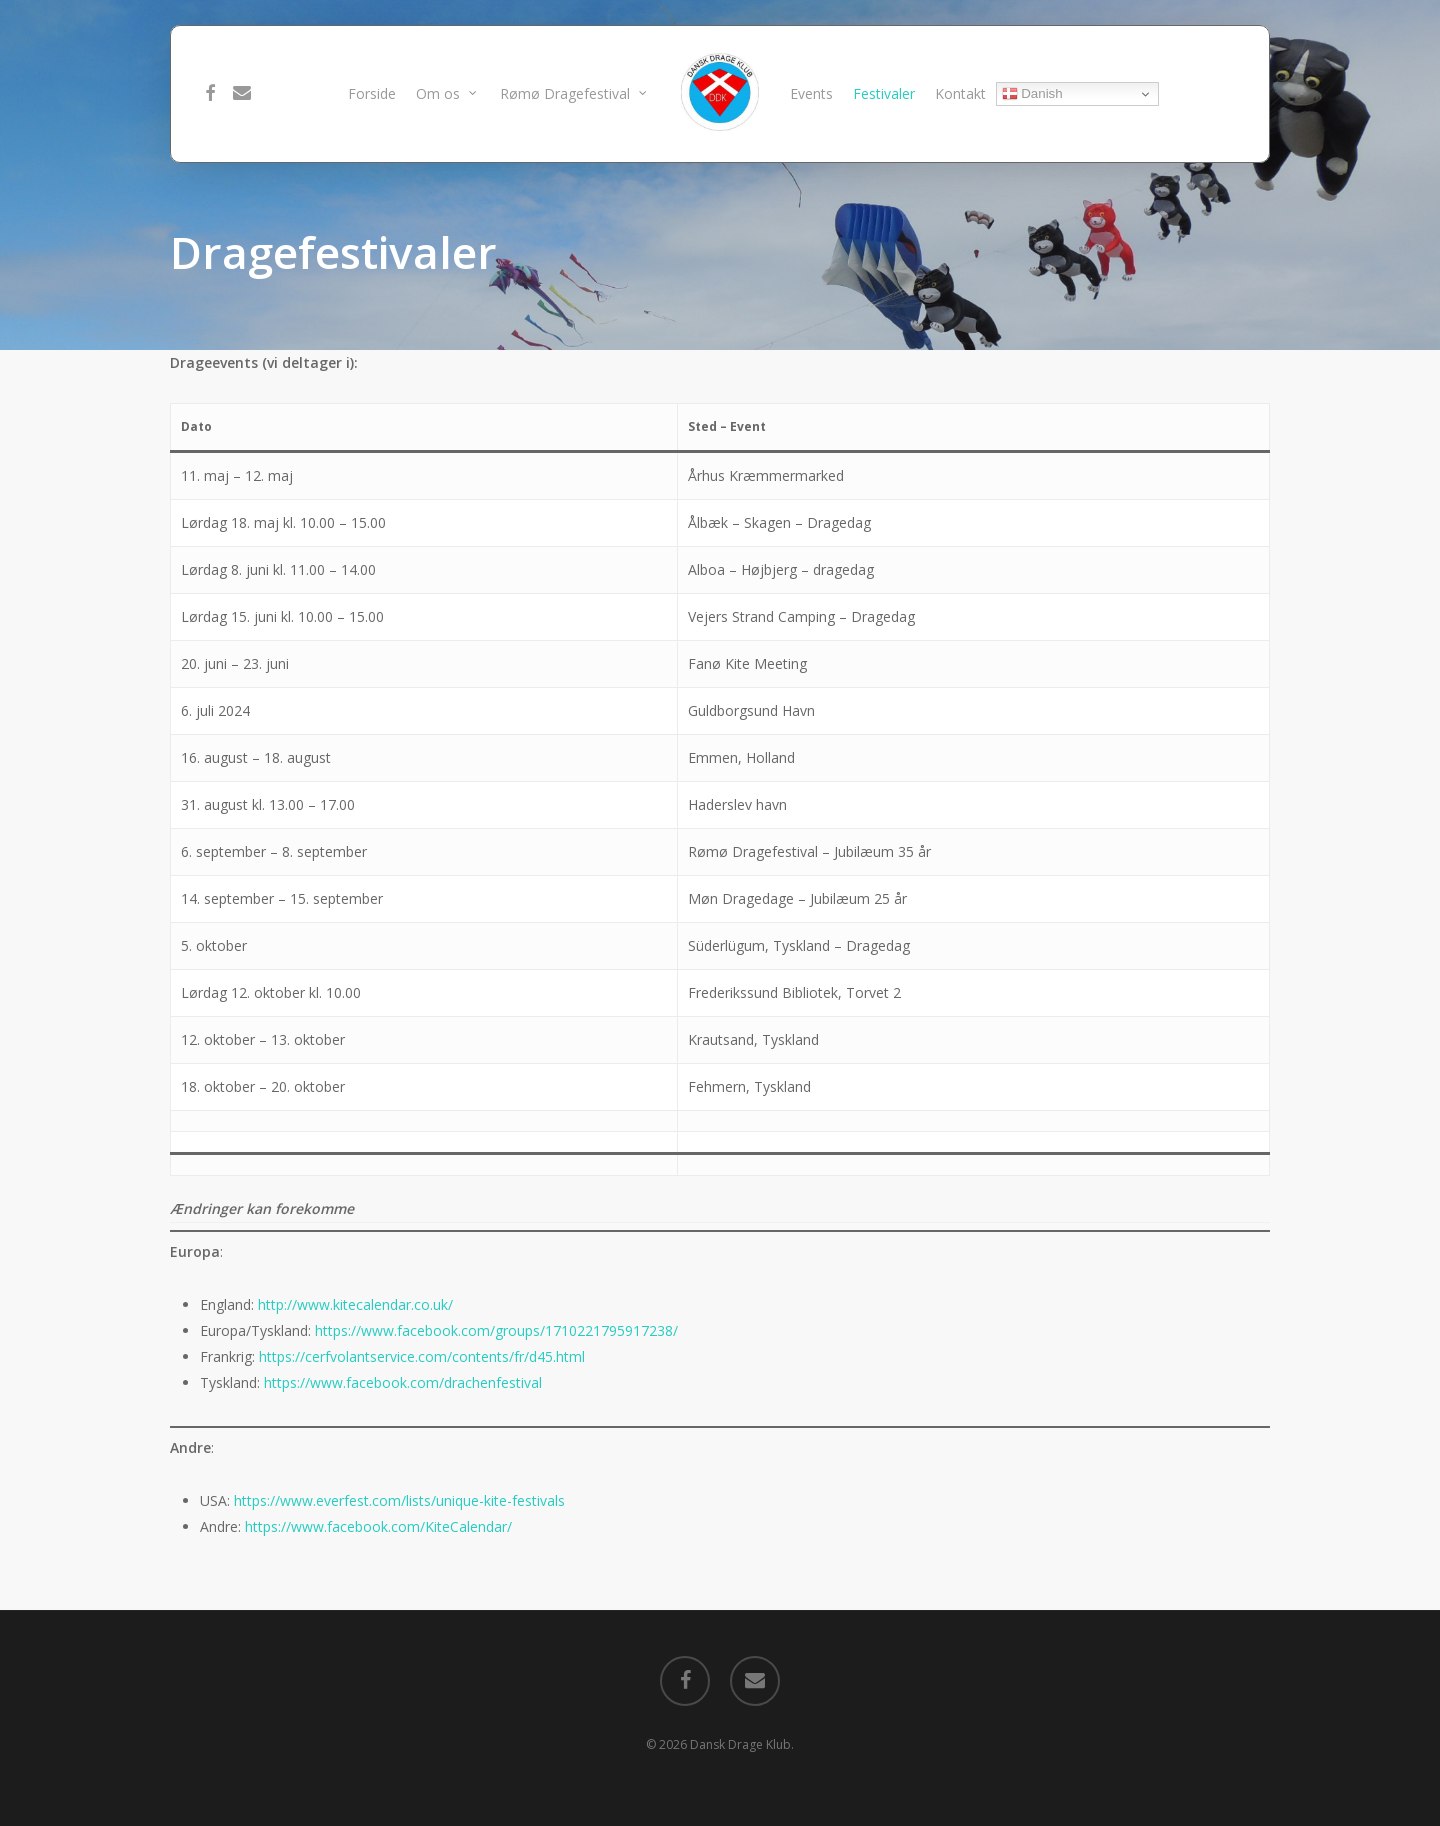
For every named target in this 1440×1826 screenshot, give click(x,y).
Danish (1032, 94)
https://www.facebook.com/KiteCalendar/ (378, 1526)
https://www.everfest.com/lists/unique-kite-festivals (399, 1500)
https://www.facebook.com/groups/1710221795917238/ (496, 1330)
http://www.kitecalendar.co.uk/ (355, 1304)
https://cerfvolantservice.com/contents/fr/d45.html (422, 1356)
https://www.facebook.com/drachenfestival (403, 1382)
